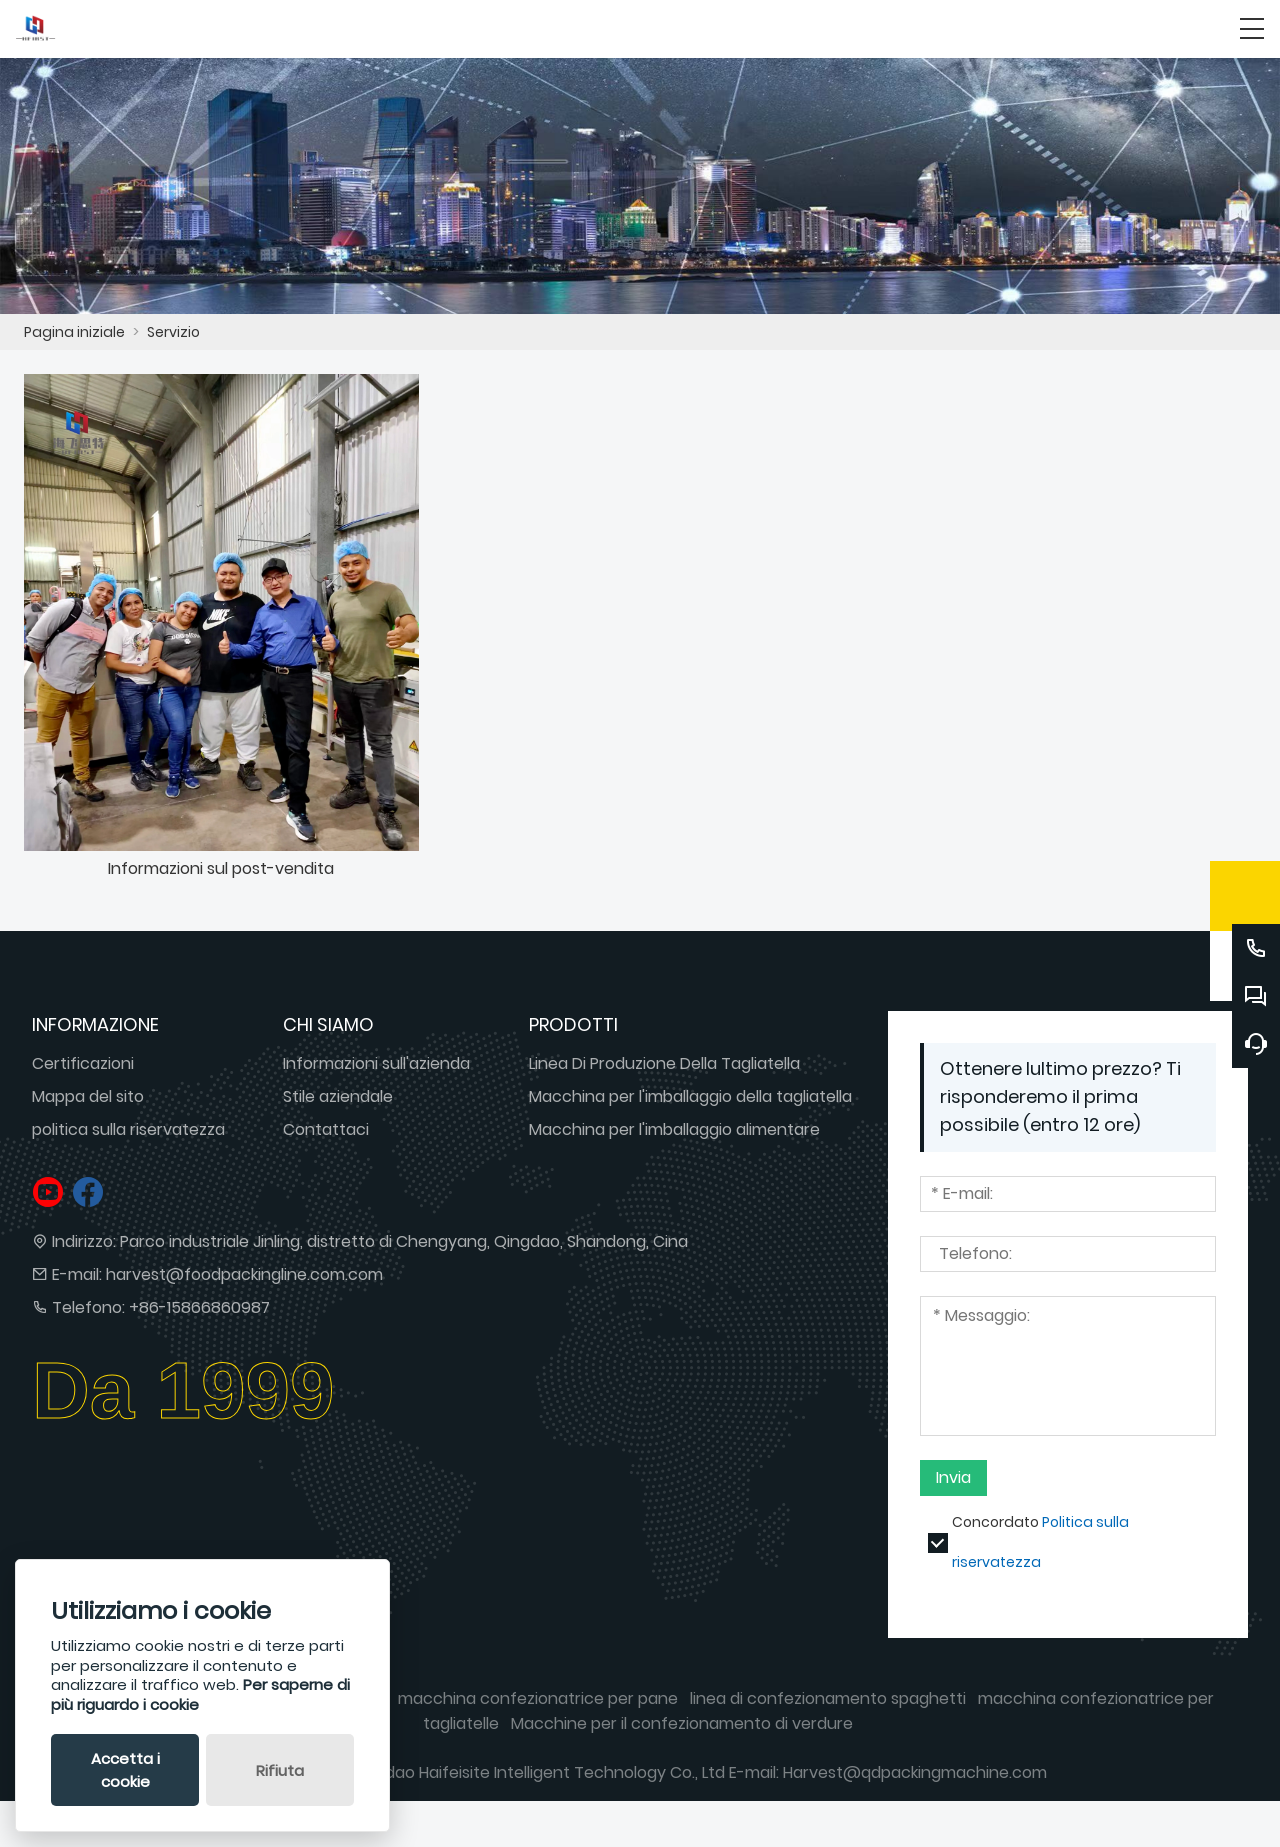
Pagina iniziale (74, 332)
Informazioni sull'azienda (376, 1063)
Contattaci (326, 1129)
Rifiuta (280, 1770)
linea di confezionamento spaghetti (828, 1698)
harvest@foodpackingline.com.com (244, 1274)
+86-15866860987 (199, 1307)
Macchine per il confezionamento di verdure (682, 1723)
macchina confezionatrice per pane (538, 1698)
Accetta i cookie (125, 1770)
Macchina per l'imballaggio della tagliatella (690, 1096)
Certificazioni (83, 1063)
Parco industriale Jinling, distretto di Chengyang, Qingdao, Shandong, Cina (404, 1241)
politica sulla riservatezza (128, 1129)
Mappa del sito (88, 1096)
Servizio (173, 332)
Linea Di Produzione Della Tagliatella (664, 1063)
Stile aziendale (338, 1096)
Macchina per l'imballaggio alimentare (674, 1129)
